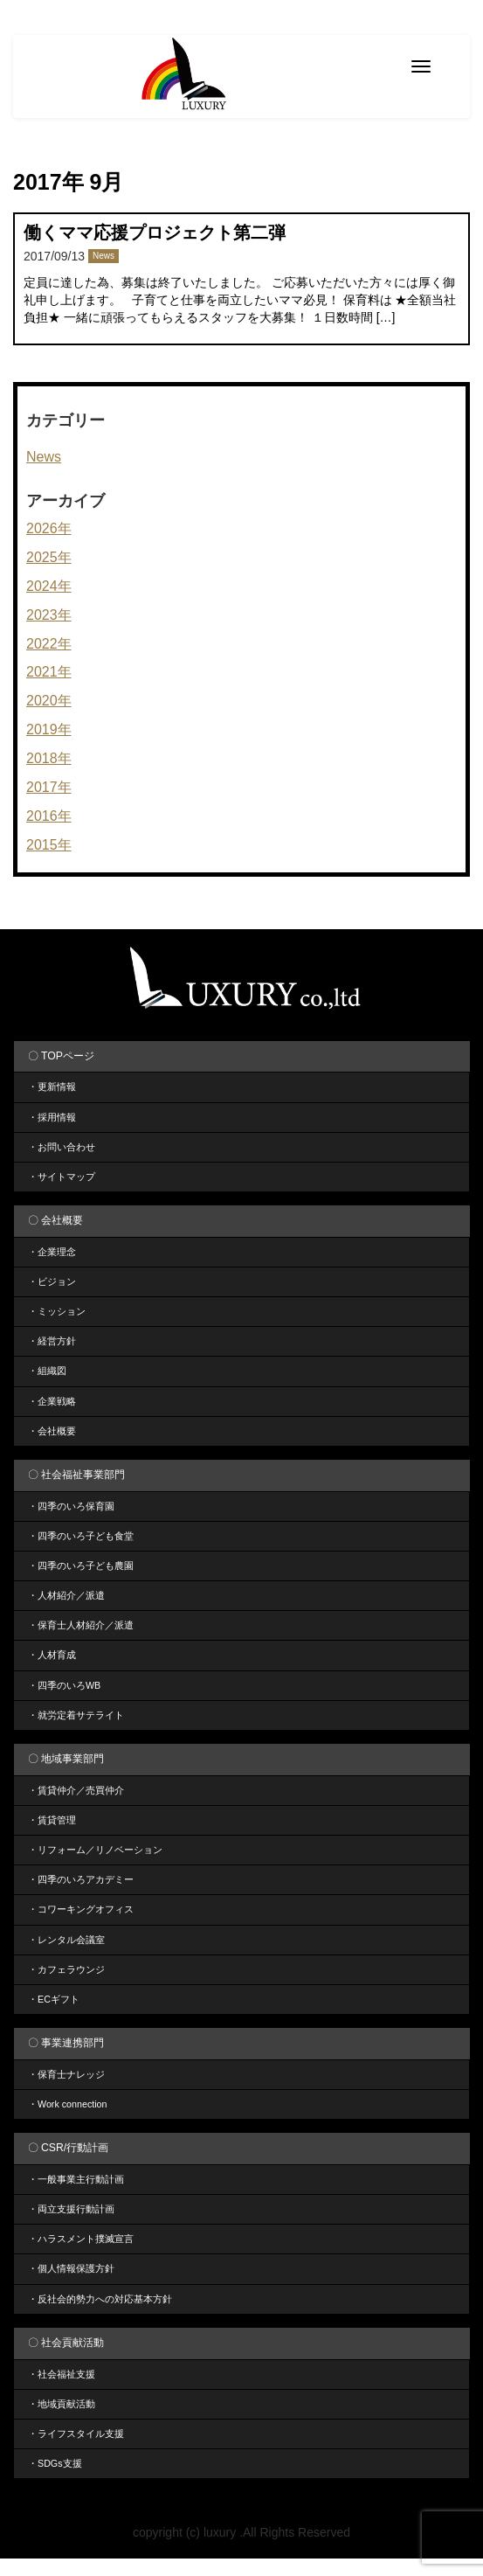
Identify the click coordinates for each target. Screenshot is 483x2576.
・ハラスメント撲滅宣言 (81, 2238)
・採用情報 (52, 1117)
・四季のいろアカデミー (81, 1879)
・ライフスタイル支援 (76, 2433)
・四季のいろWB (64, 1685)
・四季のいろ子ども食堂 (81, 1536)
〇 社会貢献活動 (66, 2342)
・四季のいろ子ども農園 (81, 1565)
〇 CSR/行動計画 (68, 2148)
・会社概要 (52, 1431)
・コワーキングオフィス (81, 1909)
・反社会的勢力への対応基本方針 (100, 2299)
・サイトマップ (61, 1176)
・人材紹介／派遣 (66, 1595)
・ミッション (57, 1311)
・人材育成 (52, 1654)
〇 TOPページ (61, 1056)
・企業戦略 (52, 1401)
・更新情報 (52, 1086)
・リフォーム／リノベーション (95, 1849)
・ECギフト (53, 1999)
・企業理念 (52, 1251)
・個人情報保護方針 (71, 2268)
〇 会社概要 (55, 1220)
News (103, 255)
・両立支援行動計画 (71, 2209)
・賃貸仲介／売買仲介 (76, 1790)
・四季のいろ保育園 (71, 1506)
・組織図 (47, 1370)
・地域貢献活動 (61, 2404)
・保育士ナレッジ (66, 2074)
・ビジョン (52, 1281)
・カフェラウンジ (66, 1969)
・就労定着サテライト (76, 1715)
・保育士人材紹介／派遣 (81, 1625)
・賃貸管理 (52, 1820)
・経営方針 (52, 1341)
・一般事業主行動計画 (76, 2179)
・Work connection (67, 2104)
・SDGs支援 (55, 2463)
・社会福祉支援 (61, 2374)
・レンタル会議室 (66, 1939)
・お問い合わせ (61, 1147)
